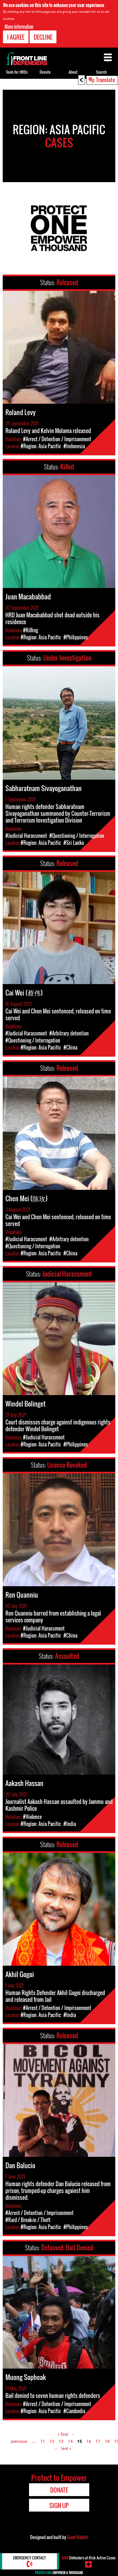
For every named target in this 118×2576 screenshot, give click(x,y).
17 (97, 2441)
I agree (15, 37)
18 (107, 2441)
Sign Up (59, 2505)
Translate (105, 79)
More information (19, 26)
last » (66, 2448)
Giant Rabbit (77, 2537)
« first (63, 2434)
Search (101, 72)
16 (88, 2441)
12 (51, 2441)
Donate (45, 72)
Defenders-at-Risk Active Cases (89, 2558)
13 (61, 2441)
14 (70, 2441)
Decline (43, 37)
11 (42, 2441)
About (73, 72)
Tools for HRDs (17, 72)
